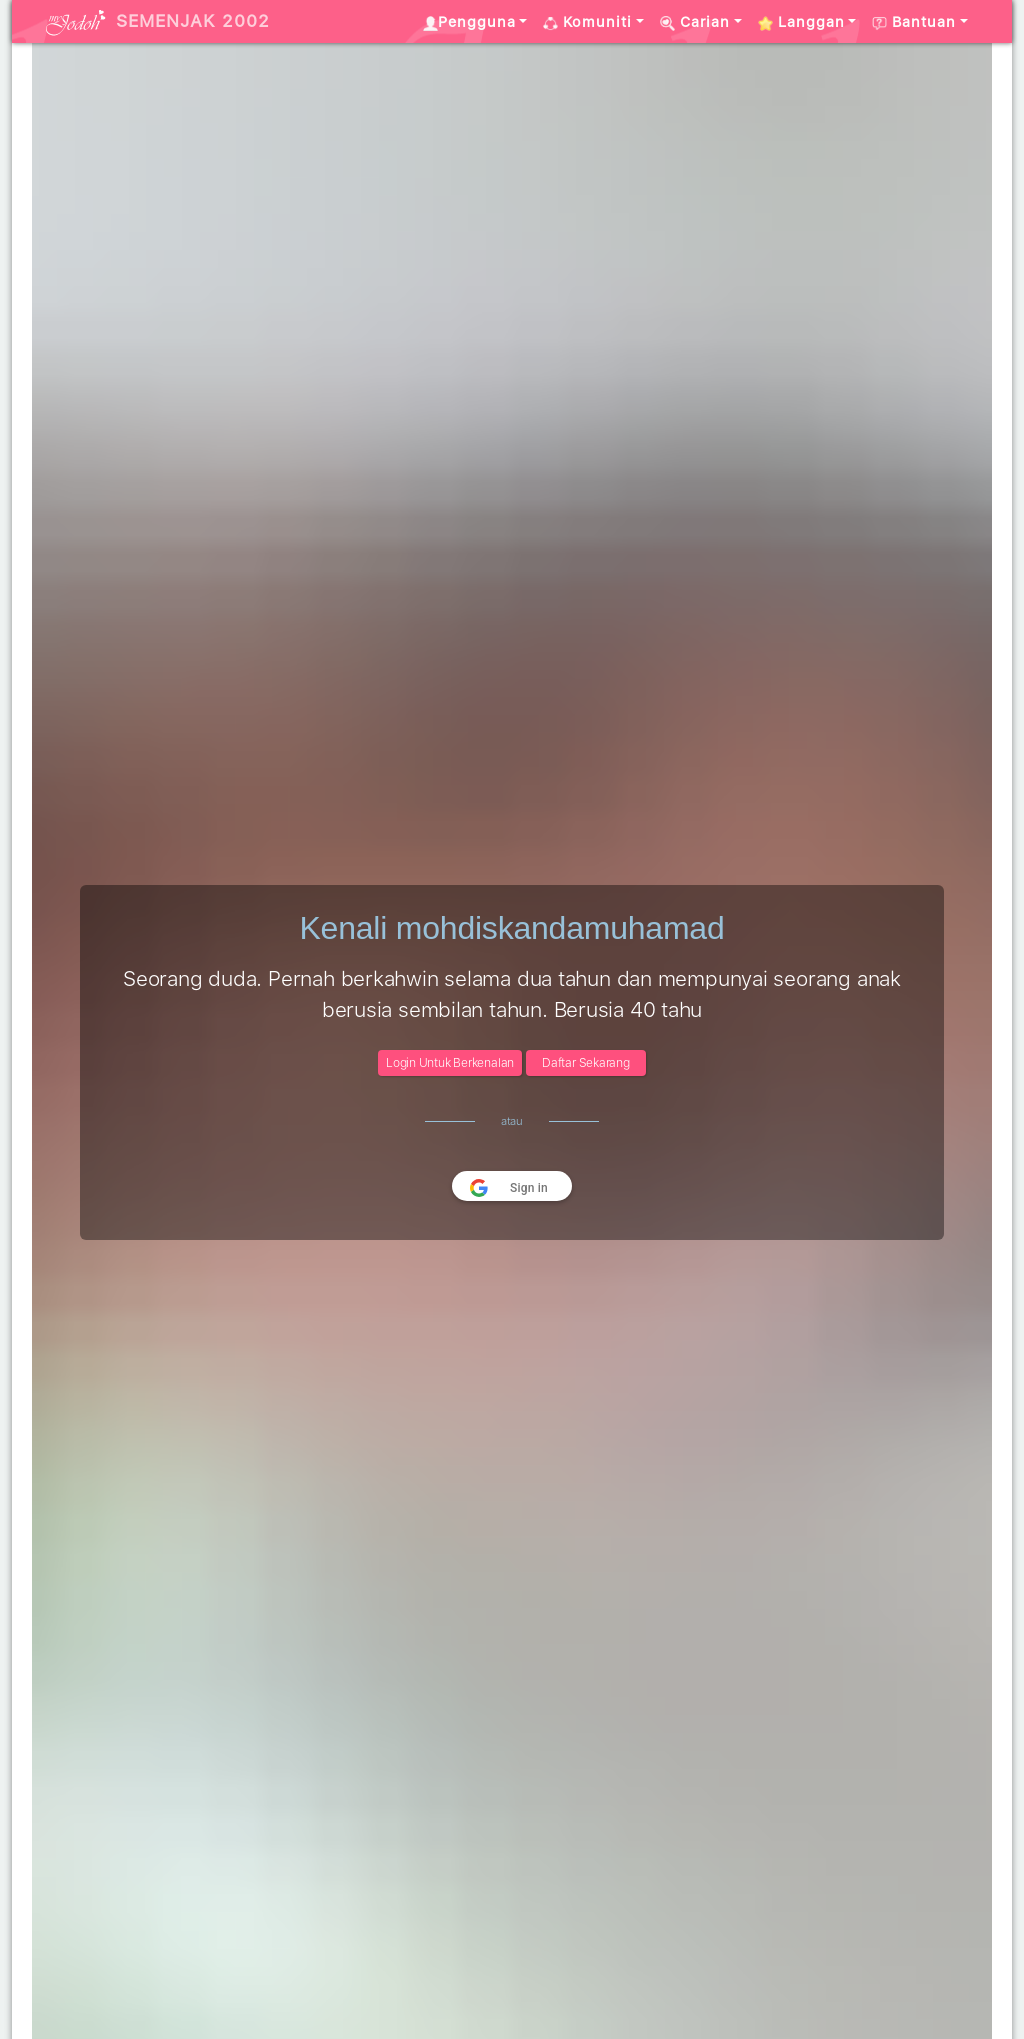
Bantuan (914, 22)
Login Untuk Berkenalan (450, 1063)
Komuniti (587, 22)
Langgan (801, 22)
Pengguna (469, 22)
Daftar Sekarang (586, 1063)
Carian (695, 22)
